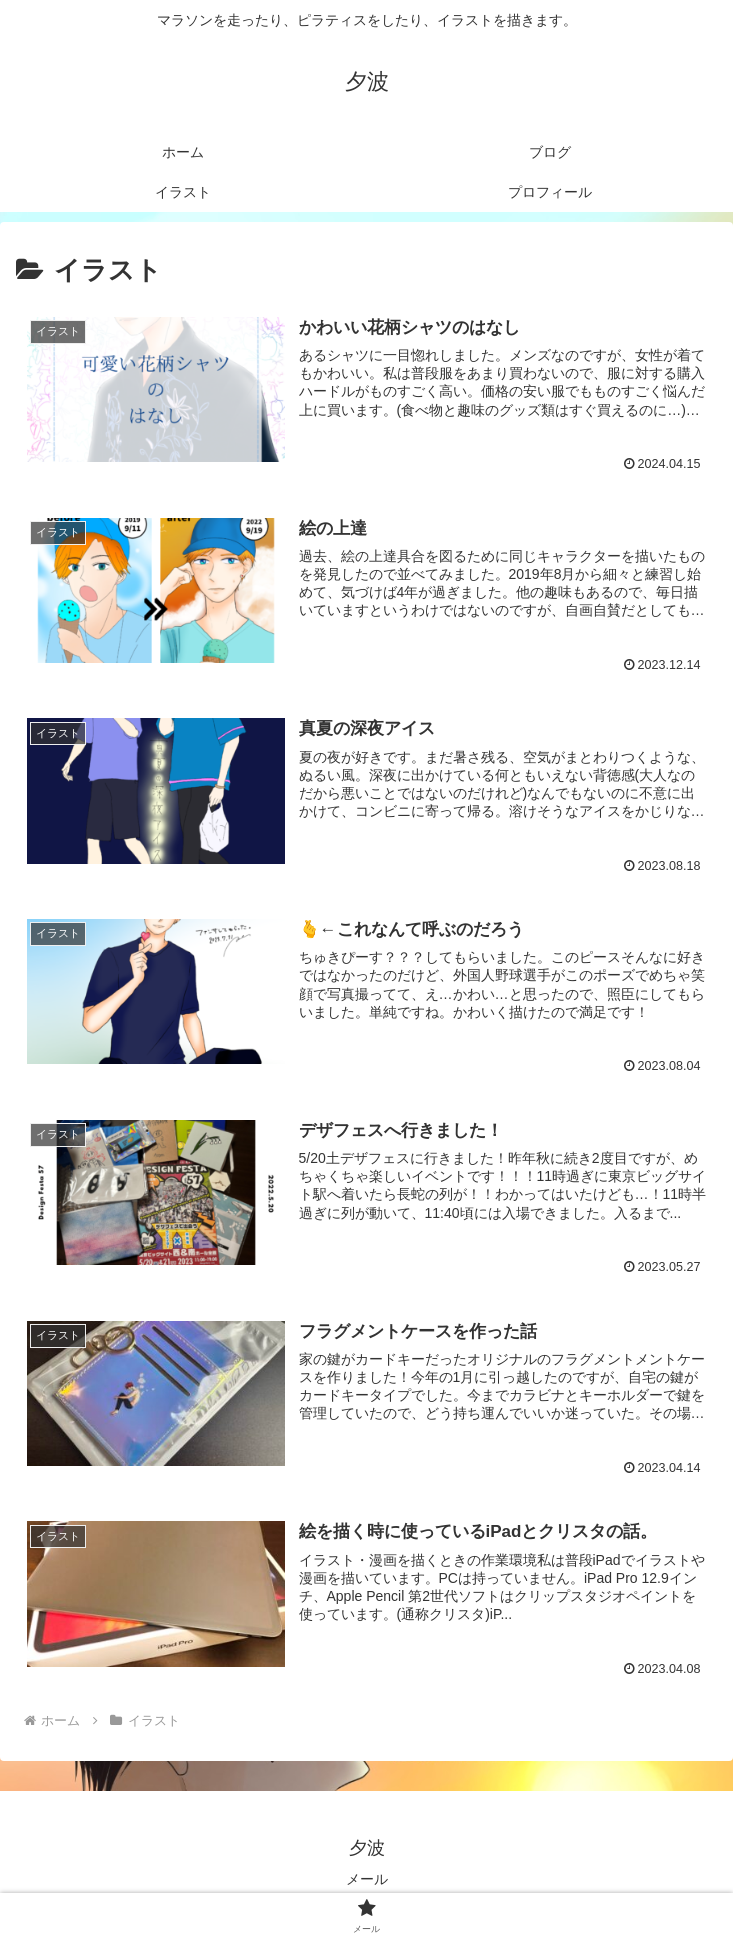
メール (367, 1879)
